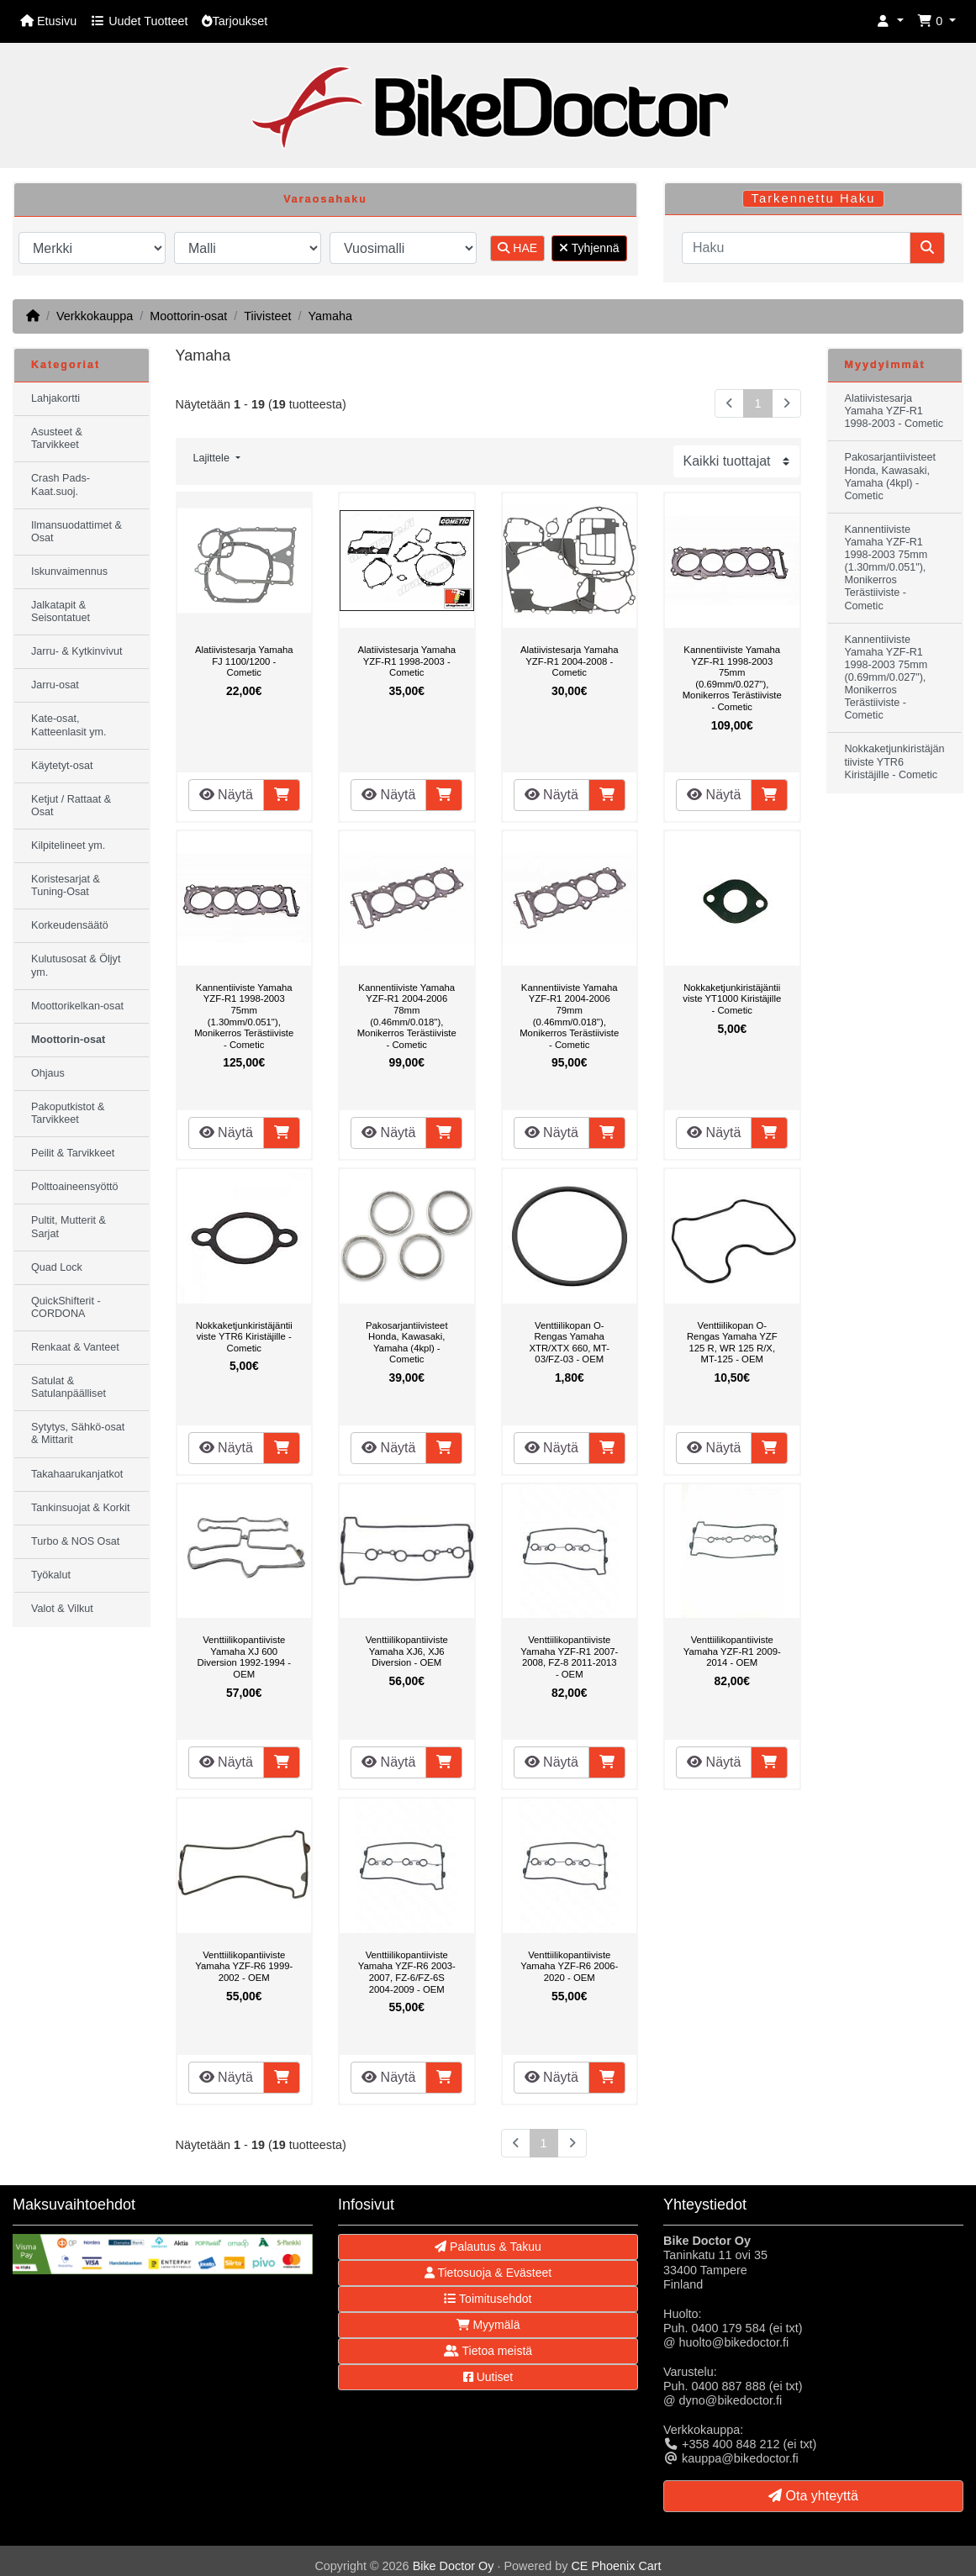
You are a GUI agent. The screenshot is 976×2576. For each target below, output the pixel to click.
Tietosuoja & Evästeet (488, 2272)
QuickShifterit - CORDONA (66, 1307)
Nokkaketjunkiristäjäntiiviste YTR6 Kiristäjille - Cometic (244, 1336)
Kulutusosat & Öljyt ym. (75, 965)
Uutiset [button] (488, 2377)
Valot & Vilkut (62, 1609)
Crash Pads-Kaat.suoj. (60, 484)
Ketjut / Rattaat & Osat (71, 805)
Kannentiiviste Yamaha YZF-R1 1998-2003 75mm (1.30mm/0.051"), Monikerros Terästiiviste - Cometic (243, 1016)
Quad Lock (56, 1267)
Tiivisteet (267, 316)
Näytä (226, 795)
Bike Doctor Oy (453, 2566)
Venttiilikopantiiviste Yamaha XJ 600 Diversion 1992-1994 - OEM (244, 1657)
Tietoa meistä (488, 2350)
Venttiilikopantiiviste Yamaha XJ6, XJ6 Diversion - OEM (407, 1651)
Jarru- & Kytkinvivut (76, 651)
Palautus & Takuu (488, 2246)
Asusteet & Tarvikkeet (56, 438)
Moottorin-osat (188, 316)
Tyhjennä (589, 248)
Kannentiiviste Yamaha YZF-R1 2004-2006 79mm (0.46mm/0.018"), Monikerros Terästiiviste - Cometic (569, 1016)
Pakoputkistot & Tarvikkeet (68, 1113)
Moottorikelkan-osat (77, 1006)
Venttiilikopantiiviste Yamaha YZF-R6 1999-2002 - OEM (244, 1966)
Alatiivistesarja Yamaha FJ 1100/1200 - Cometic (244, 661)
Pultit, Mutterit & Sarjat (68, 1226)
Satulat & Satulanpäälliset (68, 1387)
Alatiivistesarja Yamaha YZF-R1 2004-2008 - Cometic (569, 661)
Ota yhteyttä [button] (813, 2496)
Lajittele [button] (213, 458)
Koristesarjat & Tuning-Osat (65, 885)
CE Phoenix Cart (616, 2566)
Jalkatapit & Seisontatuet (60, 611)
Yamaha (330, 316)
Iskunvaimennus (69, 571)
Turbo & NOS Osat (75, 1541)
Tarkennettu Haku (814, 198)
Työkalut (51, 1575)
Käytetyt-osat (62, 766)
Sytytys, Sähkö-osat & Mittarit (77, 1433)
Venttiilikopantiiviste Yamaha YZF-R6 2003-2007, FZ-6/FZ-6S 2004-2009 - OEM (407, 1972)
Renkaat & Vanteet (75, 1347)
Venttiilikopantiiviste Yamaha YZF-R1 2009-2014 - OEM (732, 1651)
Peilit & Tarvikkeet (72, 1153)
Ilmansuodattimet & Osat (76, 531)
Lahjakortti (55, 398)
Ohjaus (48, 1073)
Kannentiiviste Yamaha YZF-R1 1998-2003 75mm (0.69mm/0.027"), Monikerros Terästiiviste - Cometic (732, 678)
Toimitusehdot (487, 2298)
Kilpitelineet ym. (68, 845)
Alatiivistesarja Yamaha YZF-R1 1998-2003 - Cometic (406, 661)
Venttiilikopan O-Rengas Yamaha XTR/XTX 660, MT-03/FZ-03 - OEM (569, 1342)
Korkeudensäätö (69, 925)
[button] (890, 21)
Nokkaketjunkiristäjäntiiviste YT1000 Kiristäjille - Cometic (732, 998)
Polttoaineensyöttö (75, 1187)
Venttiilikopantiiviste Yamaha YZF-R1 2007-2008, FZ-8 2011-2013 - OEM (569, 1657)
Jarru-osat (55, 685)
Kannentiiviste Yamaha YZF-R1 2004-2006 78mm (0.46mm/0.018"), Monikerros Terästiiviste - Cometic (406, 1016)
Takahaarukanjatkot (77, 1474)
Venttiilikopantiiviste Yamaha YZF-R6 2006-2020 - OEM (569, 1966)
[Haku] (796, 248)
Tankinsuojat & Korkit (80, 1508)
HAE (517, 248)
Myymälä (488, 2324)
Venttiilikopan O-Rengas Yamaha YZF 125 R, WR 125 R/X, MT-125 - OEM (732, 1342)
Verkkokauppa (94, 316)
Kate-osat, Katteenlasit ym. (69, 725)
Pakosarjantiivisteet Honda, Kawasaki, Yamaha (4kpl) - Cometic (407, 1342)
